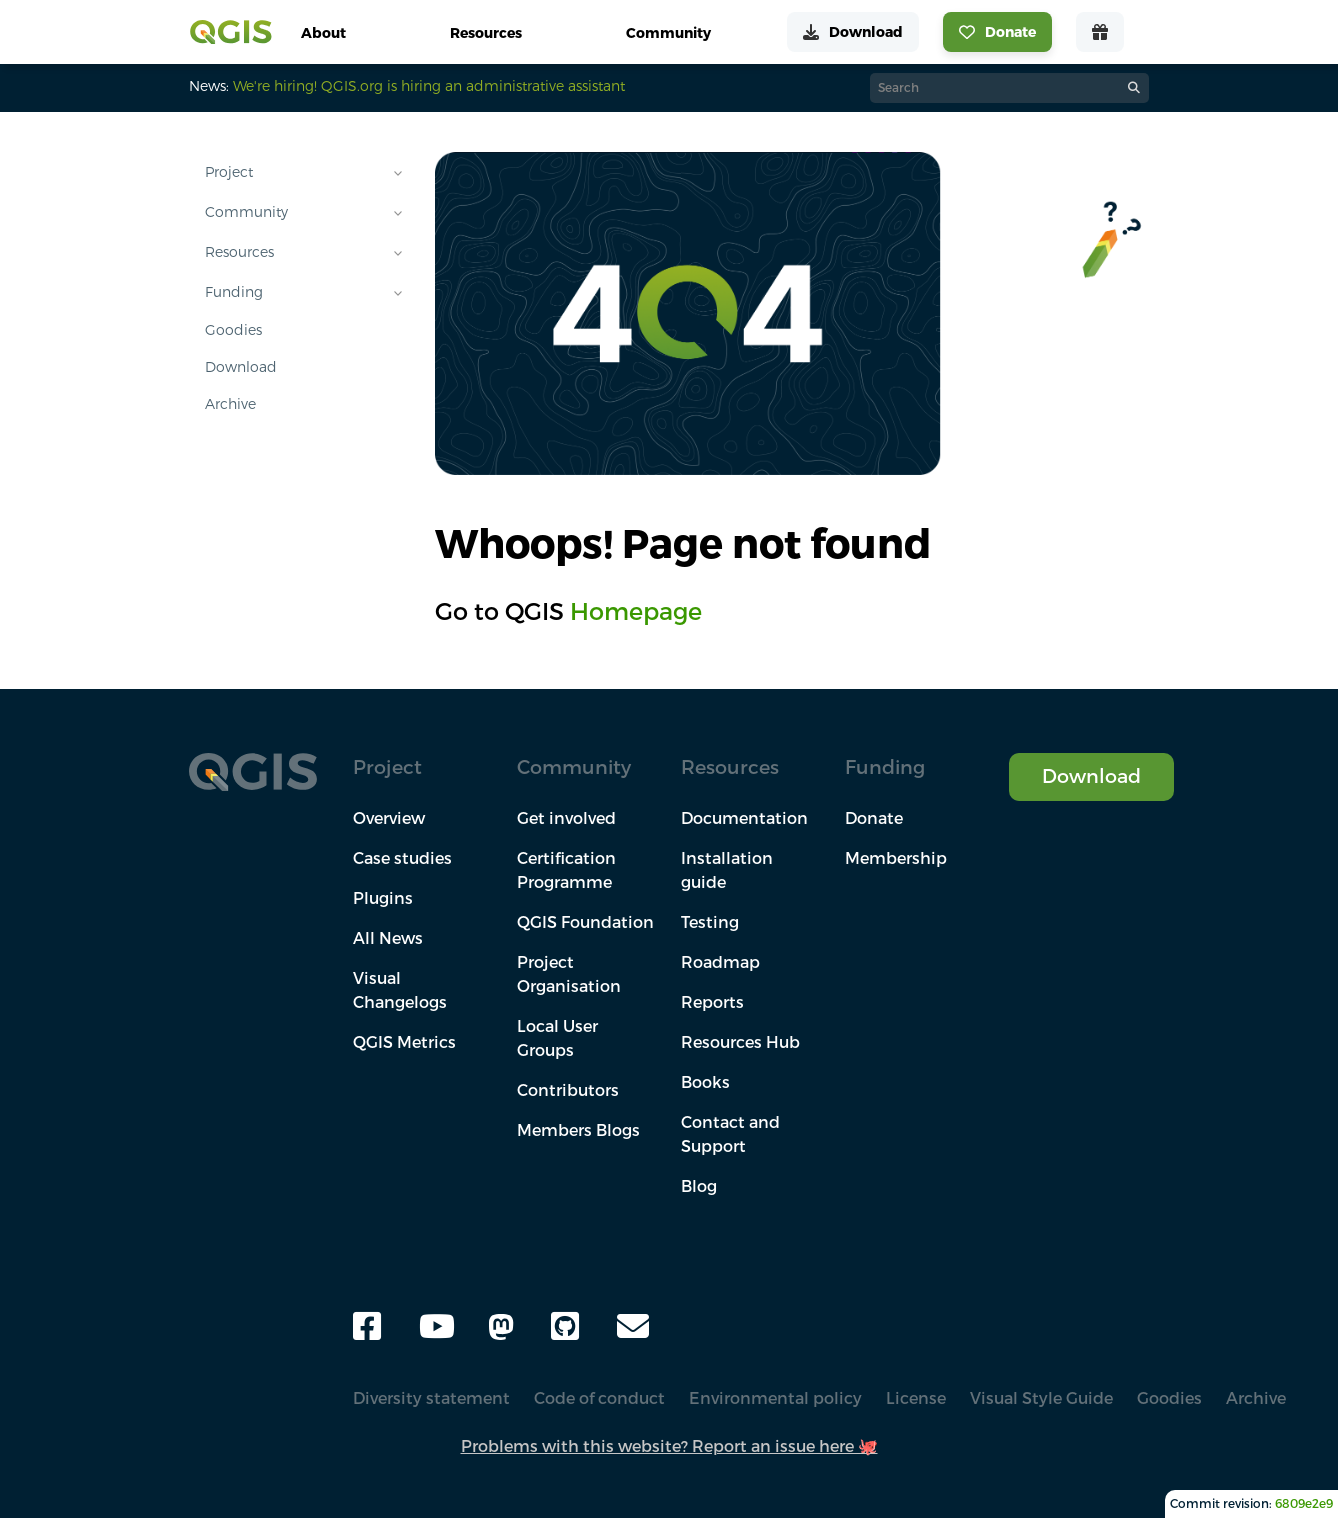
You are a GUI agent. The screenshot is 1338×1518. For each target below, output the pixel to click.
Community (246, 212)
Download (241, 367)
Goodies (233, 330)
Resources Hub (740, 1042)
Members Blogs (578, 1130)
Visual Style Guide (1041, 1398)
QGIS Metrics (404, 1042)
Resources (239, 252)
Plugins (383, 898)
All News (388, 938)
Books (705, 1082)
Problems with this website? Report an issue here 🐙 (669, 1446)
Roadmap (720, 962)
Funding (234, 292)
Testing (710, 922)
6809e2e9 (1304, 1503)
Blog (699, 1186)
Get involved (566, 818)
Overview (389, 818)
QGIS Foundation (585, 922)
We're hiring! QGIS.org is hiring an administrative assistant (429, 86)
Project (229, 172)
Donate (874, 818)
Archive (230, 404)
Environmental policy (775, 1398)
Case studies (402, 858)
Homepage (636, 611)
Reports (712, 1002)
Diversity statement (431, 1398)
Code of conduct (599, 1398)
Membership (896, 858)
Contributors (568, 1090)
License (916, 1398)
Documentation (744, 818)
